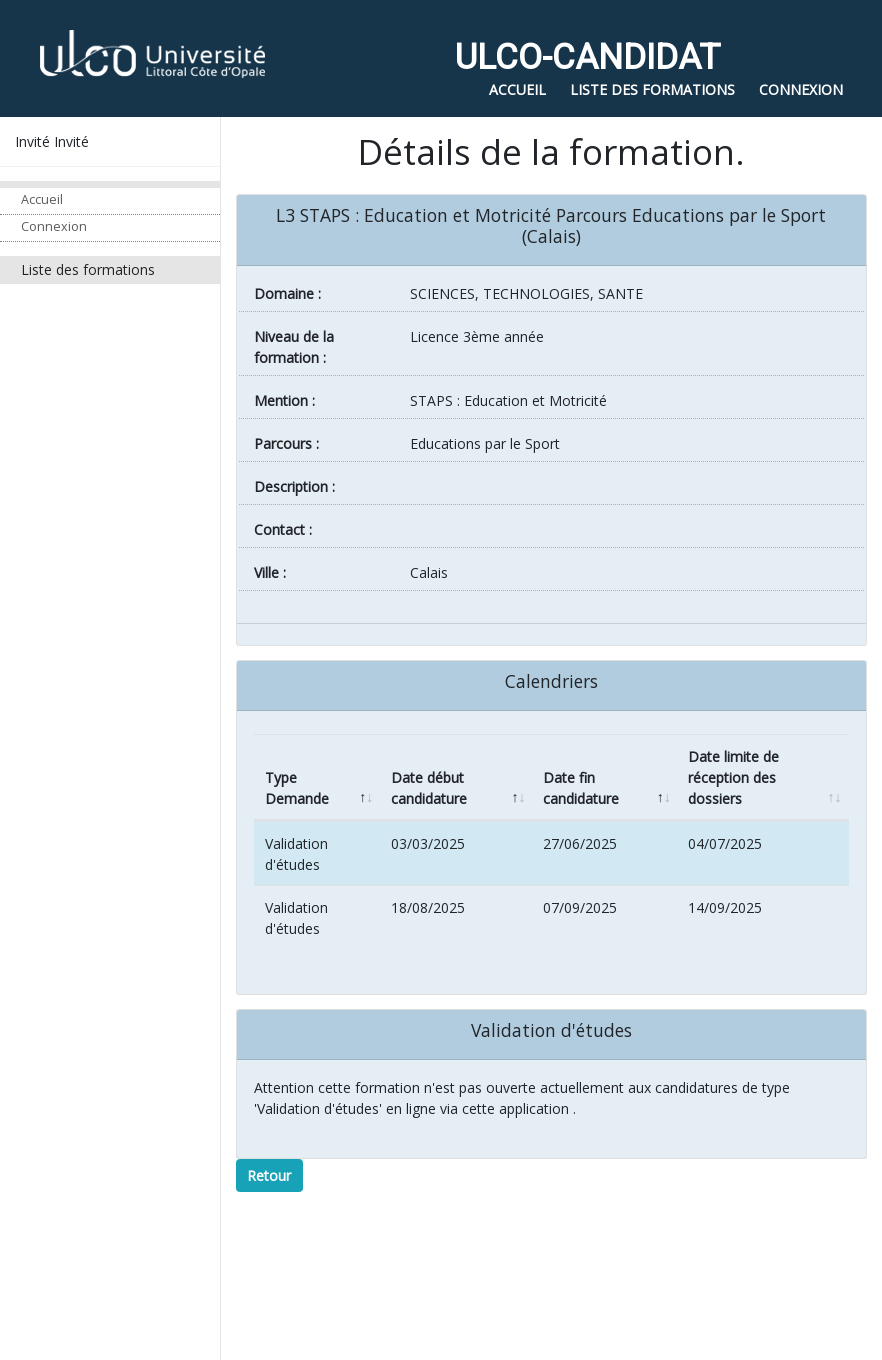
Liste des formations (88, 269)
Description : (294, 486)
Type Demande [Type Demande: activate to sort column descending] (297, 788)
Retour (269, 1175)
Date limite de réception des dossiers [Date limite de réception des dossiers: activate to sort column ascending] (733, 777)
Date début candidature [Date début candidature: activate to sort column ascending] (429, 788)
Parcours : (286, 443)
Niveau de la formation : (294, 347)
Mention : (284, 400)
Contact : (283, 529)
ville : (270, 572)
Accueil (42, 199)
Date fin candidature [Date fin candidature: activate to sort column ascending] (581, 788)
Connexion (54, 226)
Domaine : (287, 293)
